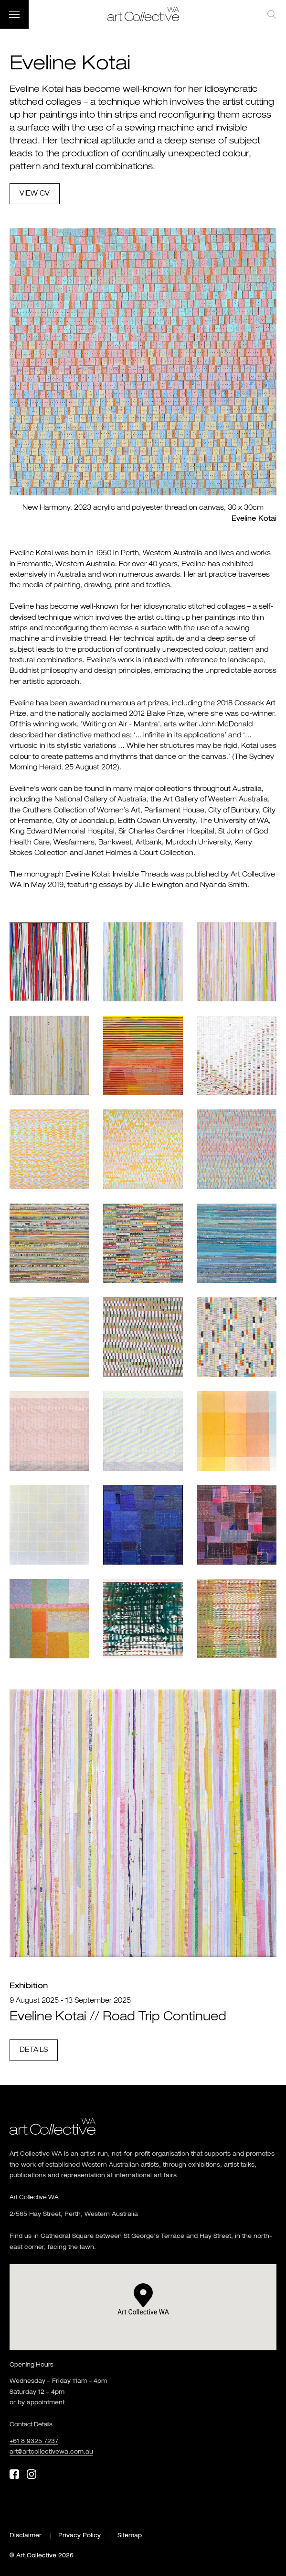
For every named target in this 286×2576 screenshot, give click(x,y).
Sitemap (129, 2536)
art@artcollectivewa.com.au (51, 2452)
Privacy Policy (79, 2536)
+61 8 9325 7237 (34, 2441)
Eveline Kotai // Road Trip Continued (118, 2017)
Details (34, 2050)
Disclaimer (26, 2536)
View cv (35, 193)
